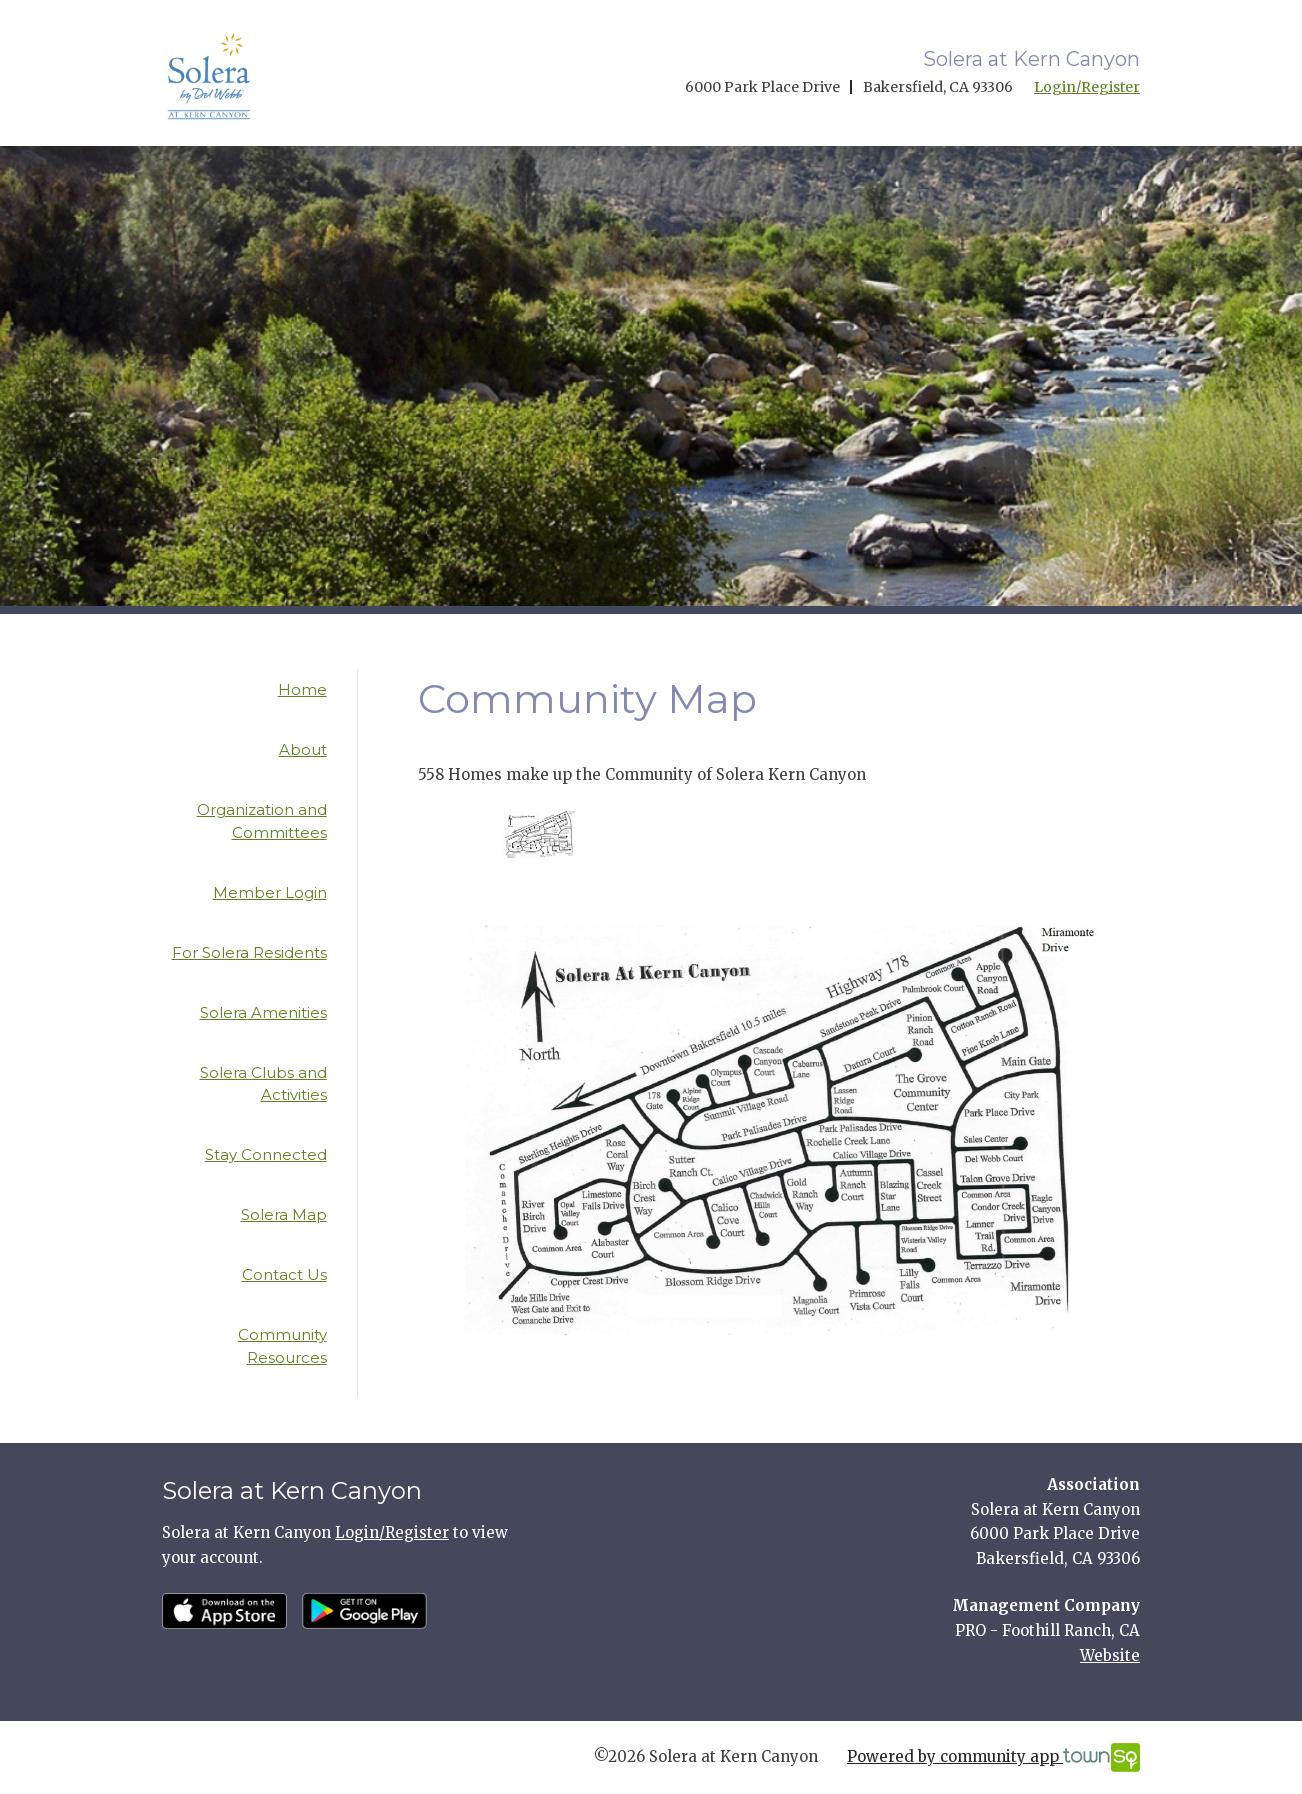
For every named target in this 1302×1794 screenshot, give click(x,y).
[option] (538, 835)
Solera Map (284, 1214)
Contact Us (284, 1274)
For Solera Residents (249, 952)
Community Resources (282, 1346)
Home (302, 689)
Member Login (270, 892)
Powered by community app (993, 1757)
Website (1110, 1655)
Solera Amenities (263, 1012)
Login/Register (1087, 87)
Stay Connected (266, 1154)
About (303, 749)
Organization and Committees (262, 821)
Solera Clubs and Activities (263, 1084)
